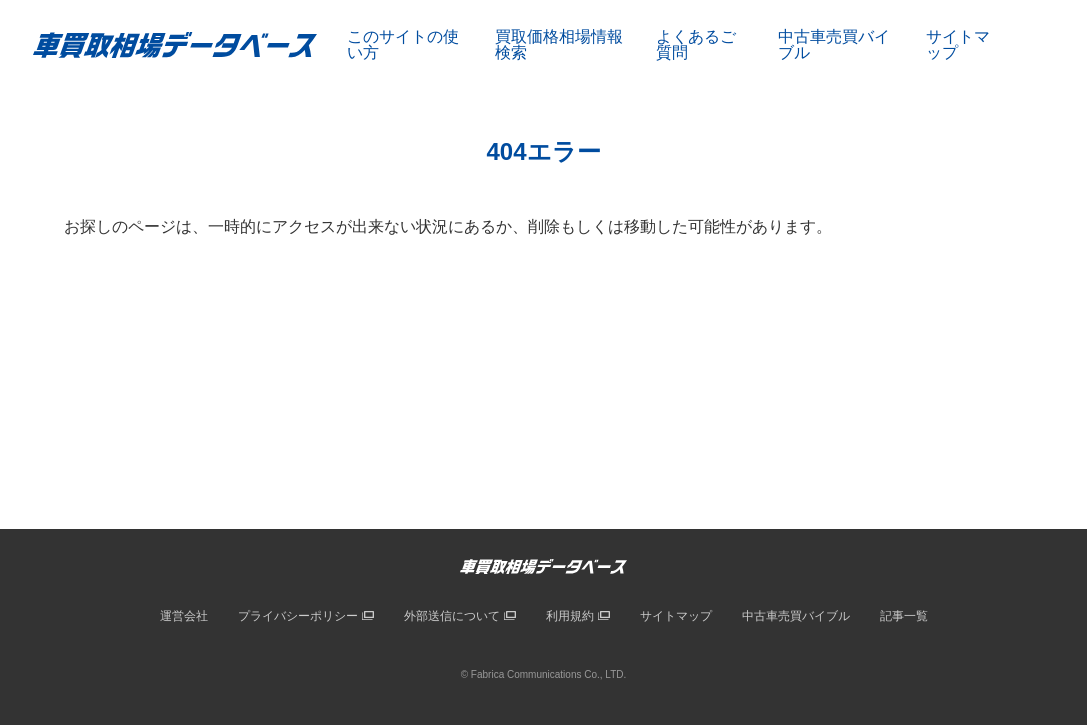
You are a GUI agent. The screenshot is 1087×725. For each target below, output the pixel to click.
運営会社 (184, 616)
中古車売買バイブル (834, 44)
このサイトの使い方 (403, 44)
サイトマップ (958, 44)
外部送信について (452, 616)
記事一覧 (904, 616)
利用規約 (570, 616)
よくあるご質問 (696, 44)
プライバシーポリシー (298, 616)
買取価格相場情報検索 (559, 44)
